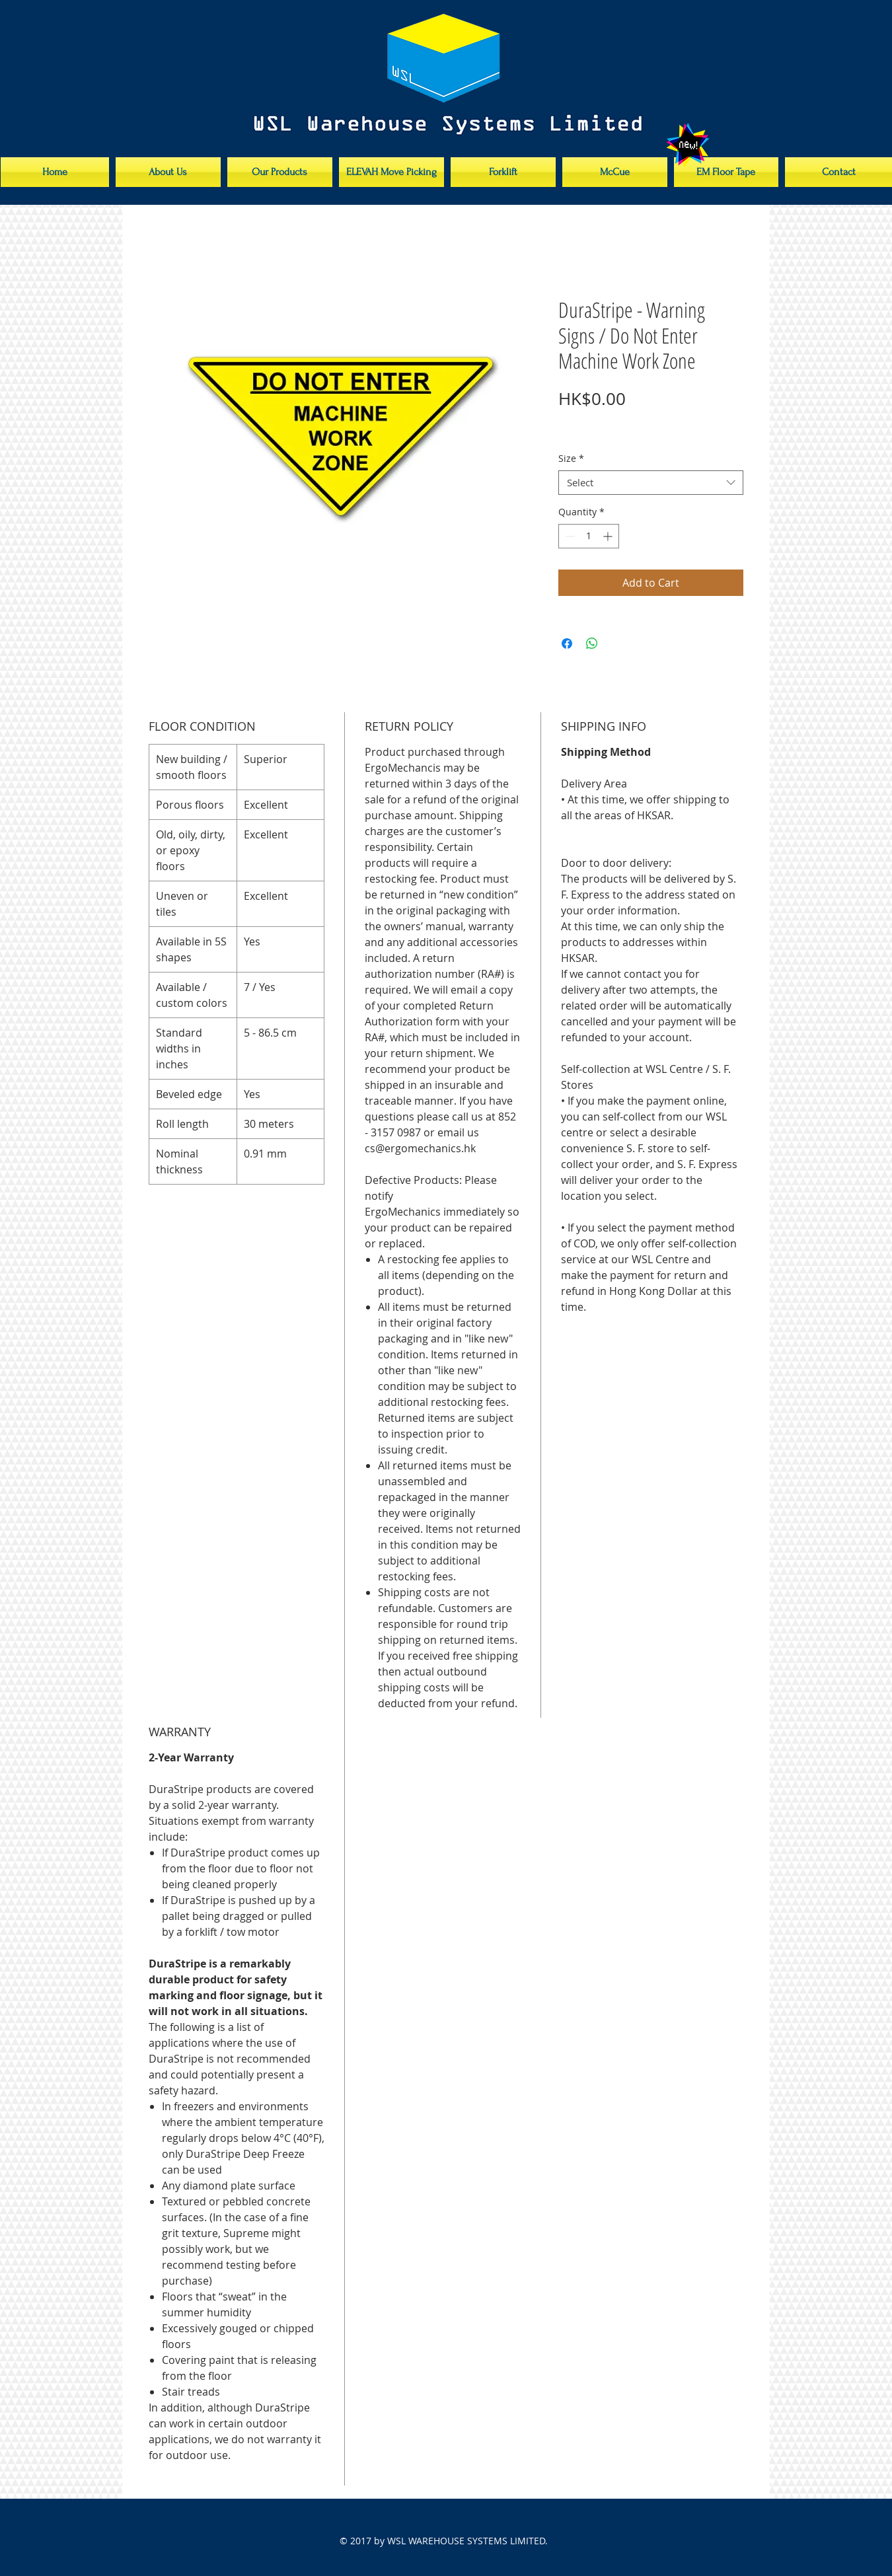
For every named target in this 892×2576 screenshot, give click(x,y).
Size (571, 458)
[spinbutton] (589, 536)
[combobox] (650, 483)
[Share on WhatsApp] (592, 643)
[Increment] (609, 536)
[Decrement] (568, 536)
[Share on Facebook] (567, 643)
